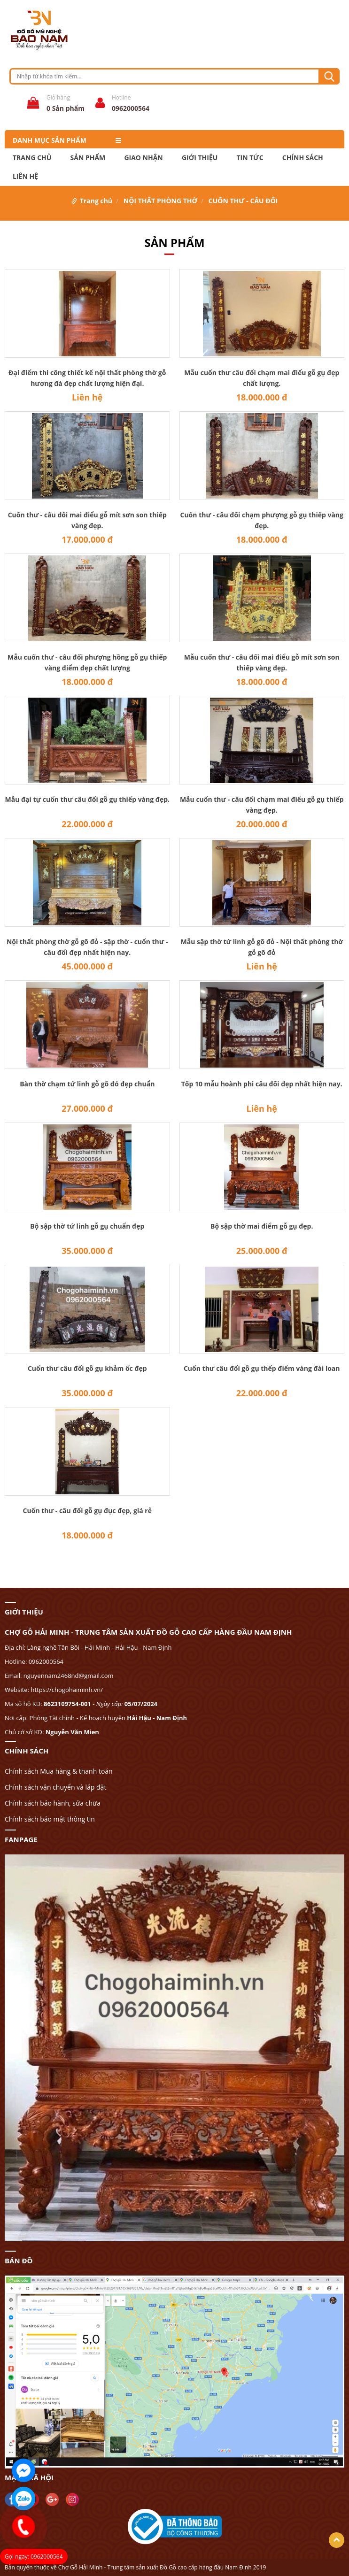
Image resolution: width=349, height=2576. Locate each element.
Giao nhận (143, 157)
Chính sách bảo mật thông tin (50, 1819)
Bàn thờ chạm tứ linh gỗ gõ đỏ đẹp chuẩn (87, 1083)
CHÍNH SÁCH (302, 157)
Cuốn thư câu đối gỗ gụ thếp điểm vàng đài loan (262, 1368)
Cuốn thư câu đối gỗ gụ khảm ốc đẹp (87, 1368)
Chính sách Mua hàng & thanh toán (59, 1771)
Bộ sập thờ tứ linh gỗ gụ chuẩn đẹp (87, 1226)
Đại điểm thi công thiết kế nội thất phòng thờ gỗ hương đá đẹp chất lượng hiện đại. (87, 378)
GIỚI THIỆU (199, 157)
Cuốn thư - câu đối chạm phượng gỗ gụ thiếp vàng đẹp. (261, 520)
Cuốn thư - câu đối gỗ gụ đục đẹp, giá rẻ (87, 1510)
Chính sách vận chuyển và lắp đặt (55, 1787)
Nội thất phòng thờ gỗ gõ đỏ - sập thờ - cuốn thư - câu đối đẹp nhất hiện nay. (87, 947)
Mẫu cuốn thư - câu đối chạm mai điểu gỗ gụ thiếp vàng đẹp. (262, 805)
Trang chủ (32, 157)
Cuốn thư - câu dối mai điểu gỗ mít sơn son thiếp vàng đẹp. (87, 520)
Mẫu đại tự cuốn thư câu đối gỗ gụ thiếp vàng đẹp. (87, 799)
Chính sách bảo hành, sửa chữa (53, 1803)
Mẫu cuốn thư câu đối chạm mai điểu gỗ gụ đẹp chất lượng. (261, 378)
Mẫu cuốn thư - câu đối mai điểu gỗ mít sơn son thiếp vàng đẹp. (262, 662)
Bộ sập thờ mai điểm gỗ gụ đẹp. (261, 1226)
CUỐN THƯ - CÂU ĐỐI (243, 200)
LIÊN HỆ (25, 176)
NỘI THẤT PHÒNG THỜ (160, 200)
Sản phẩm (88, 157)
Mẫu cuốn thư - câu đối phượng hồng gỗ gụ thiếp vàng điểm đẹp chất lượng (87, 662)
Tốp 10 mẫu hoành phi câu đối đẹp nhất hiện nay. (261, 1083)
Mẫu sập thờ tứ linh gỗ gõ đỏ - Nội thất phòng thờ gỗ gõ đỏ (262, 947)
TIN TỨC (250, 157)
